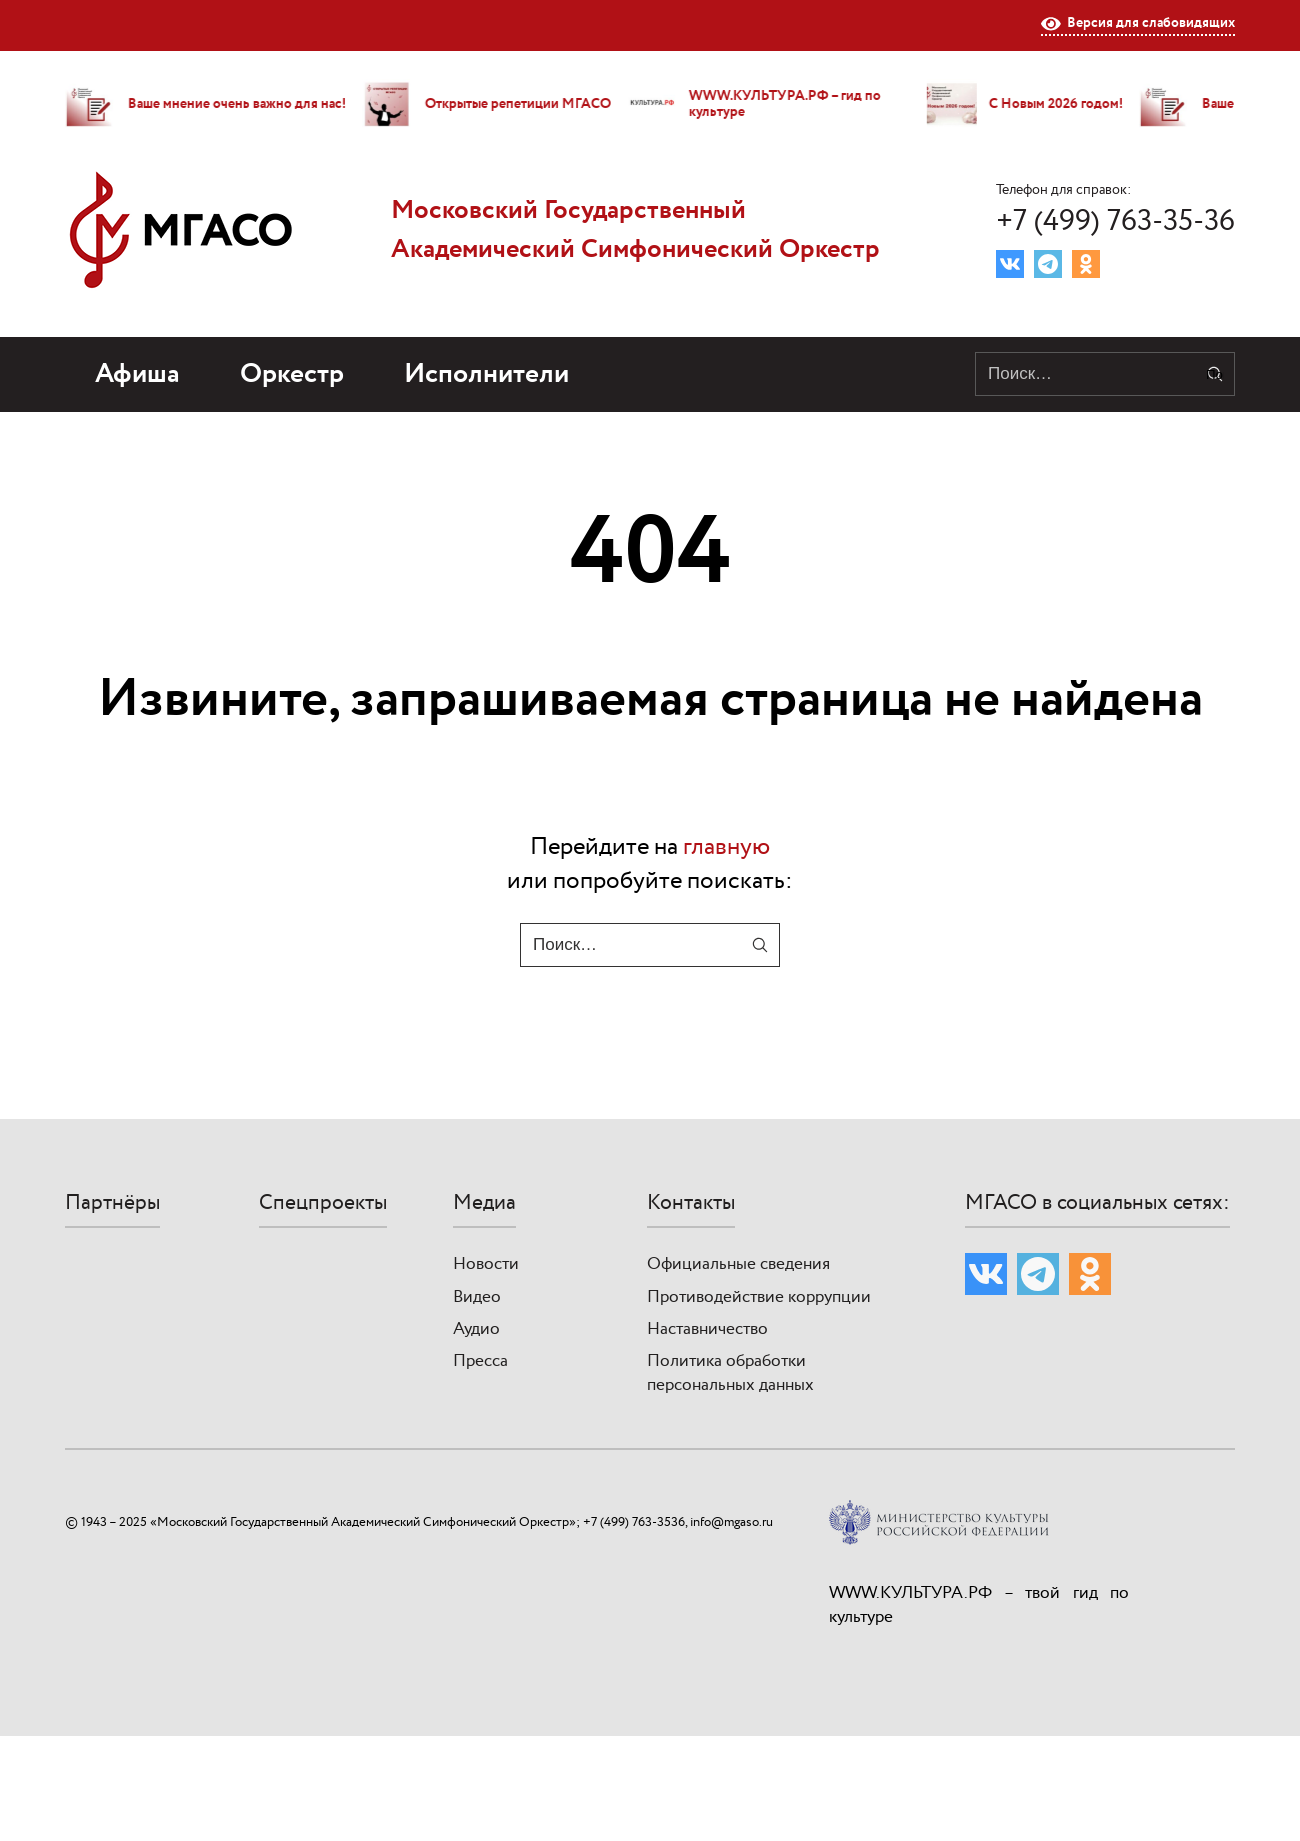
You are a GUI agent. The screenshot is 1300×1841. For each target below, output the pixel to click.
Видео (477, 1297)
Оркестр (292, 374)
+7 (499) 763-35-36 (1115, 221)
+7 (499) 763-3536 (634, 1522)
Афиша (137, 374)
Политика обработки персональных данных (730, 1373)
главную (726, 847)
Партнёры (112, 1203)
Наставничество (707, 1329)
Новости (486, 1264)
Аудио (476, 1329)
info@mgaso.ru (731, 1522)
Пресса (480, 1361)
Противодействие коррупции (759, 1297)
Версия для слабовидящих (1138, 24)
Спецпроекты (323, 1203)
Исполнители (486, 374)
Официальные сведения (738, 1264)
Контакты (691, 1203)
